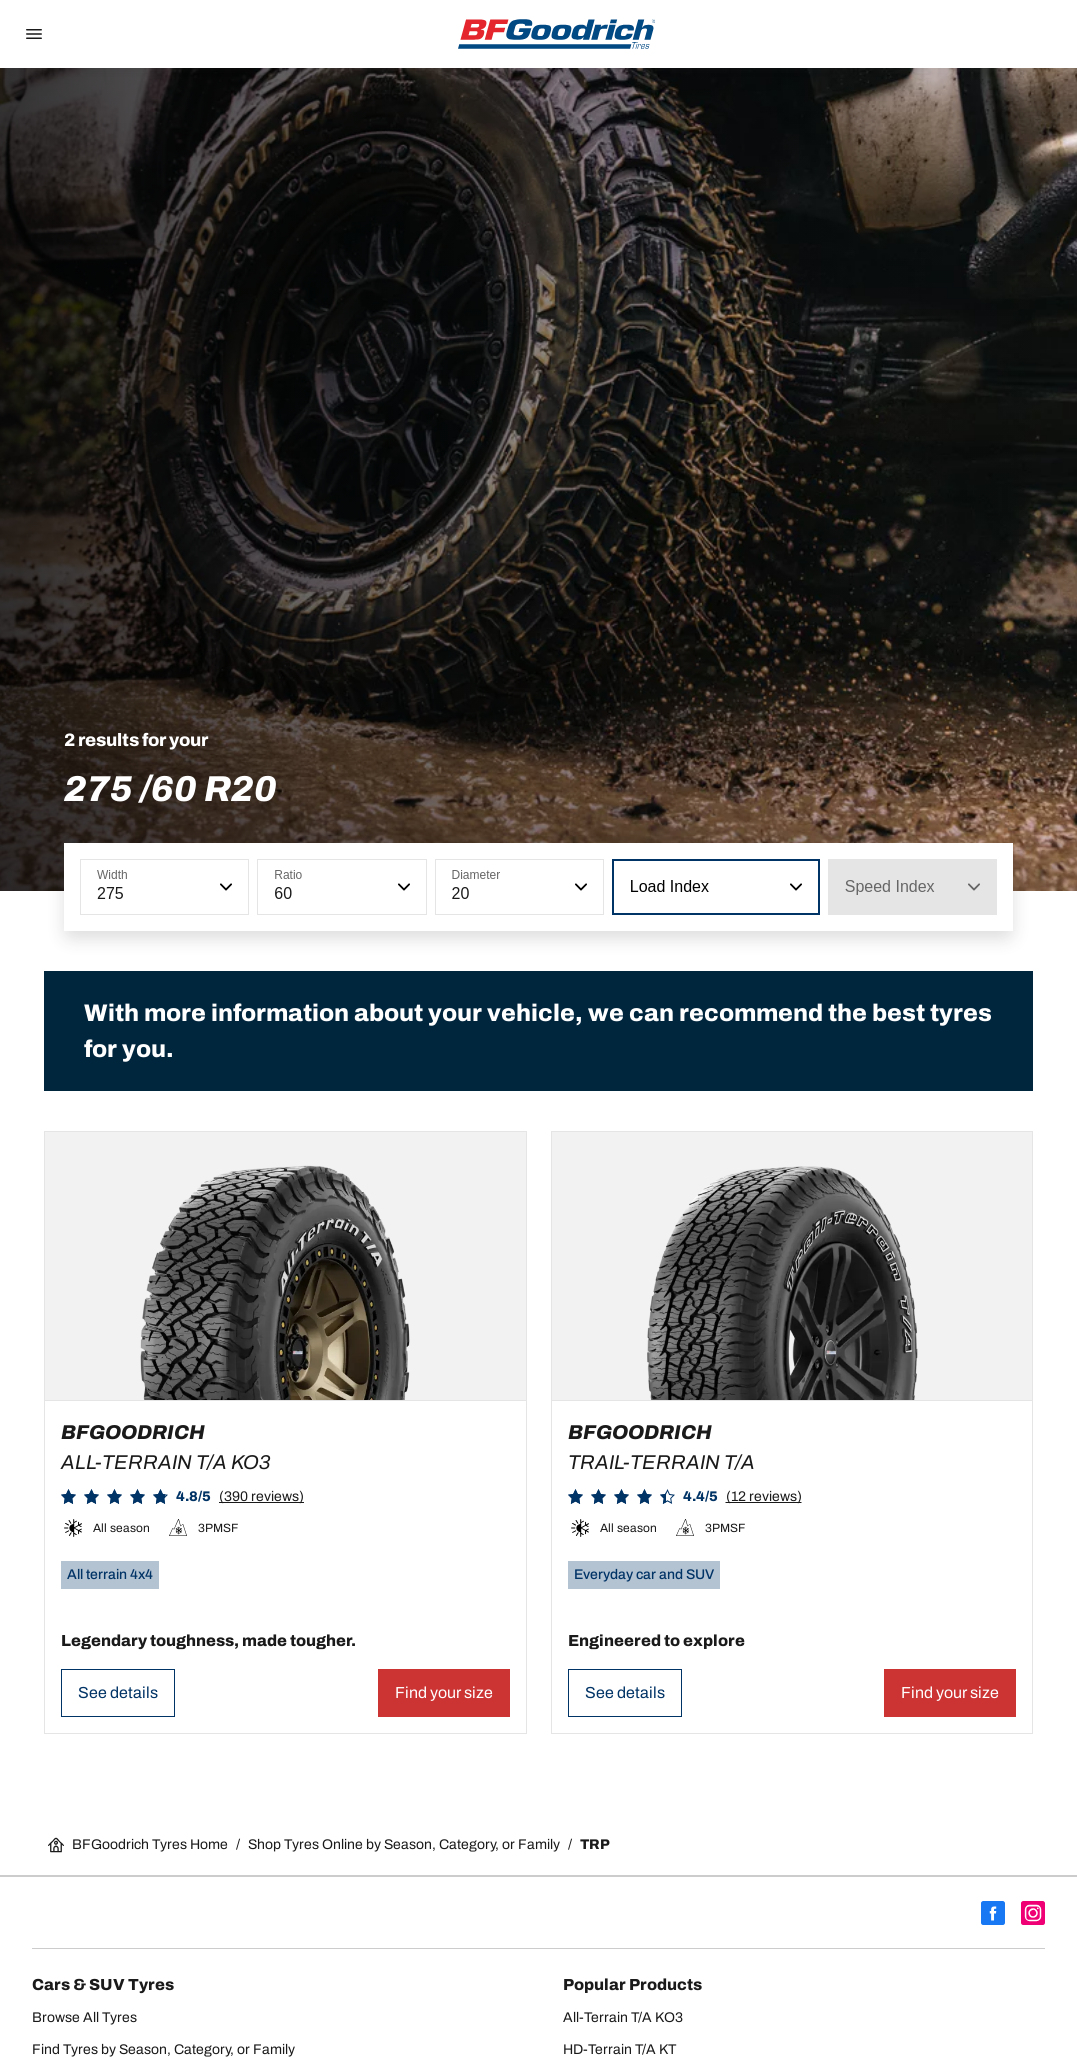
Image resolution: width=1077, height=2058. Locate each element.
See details (118, 1692)
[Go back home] (557, 34)
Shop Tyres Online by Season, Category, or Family (404, 1844)
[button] (224, 887)
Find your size (444, 1692)
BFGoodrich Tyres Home (138, 1845)
